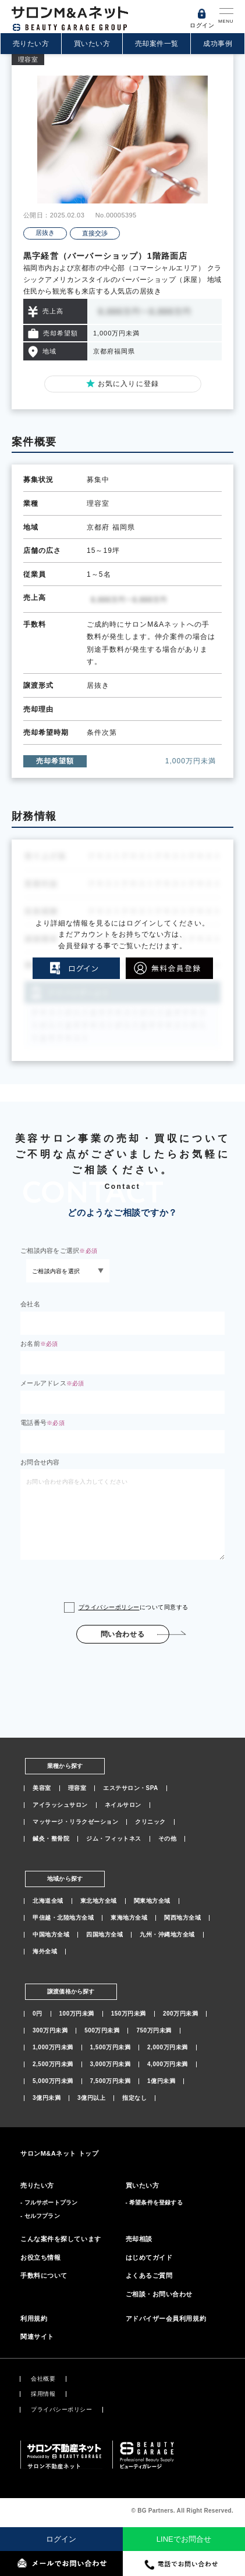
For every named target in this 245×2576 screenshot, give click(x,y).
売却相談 (139, 2238)
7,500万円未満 (110, 2081)
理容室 (77, 1788)
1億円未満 (161, 2081)
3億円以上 (91, 2098)
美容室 (42, 1788)
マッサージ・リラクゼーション (75, 1822)
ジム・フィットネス (113, 1839)
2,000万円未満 (167, 2047)
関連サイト (37, 2336)
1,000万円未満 (53, 2047)
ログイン (61, 2539)
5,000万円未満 (53, 2081)
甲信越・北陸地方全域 (63, 1918)
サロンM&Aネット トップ (59, 2153)
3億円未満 (47, 2098)
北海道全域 (48, 1901)
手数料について (44, 2275)
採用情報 (43, 2394)
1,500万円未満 (110, 2047)
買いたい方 (92, 44)
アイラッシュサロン (60, 1805)
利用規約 (33, 2318)
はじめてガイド (149, 2257)
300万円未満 (50, 2031)
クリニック (150, 1822)
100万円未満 (76, 2014)
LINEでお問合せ (184, 2539)
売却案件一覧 (157, 44)
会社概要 (43, 2379)
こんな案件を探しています (60, 2238)
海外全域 (45, 1952)
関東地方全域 (152, 1901)
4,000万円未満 (167, 2064)
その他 (167, 1839)
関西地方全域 (182, 1918)
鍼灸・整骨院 (51, 1839)
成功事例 (217, 44)
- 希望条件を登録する (154, 2202)
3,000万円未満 (110, 2064)
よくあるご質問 (149, 2275)
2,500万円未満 (53, 2064)
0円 (37, 2014)
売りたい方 (31, 44)
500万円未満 (101, 2031)
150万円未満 (128, 2014)
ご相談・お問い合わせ (159, 2294)
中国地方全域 (51, 1935)
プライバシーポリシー (109, 1607)
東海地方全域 (129, 1918)
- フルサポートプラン (48, 2202)
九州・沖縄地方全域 (167, 1935)
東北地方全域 (98, 1901)
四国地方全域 (104, 1935)
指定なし (134, 2098)
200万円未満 (180, 2014)
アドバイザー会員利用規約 (166, 2318)
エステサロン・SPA (130, 1788)
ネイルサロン (123, 1805)
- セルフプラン (40, 2216)
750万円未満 (153, 2031)
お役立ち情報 (40, 2257)
